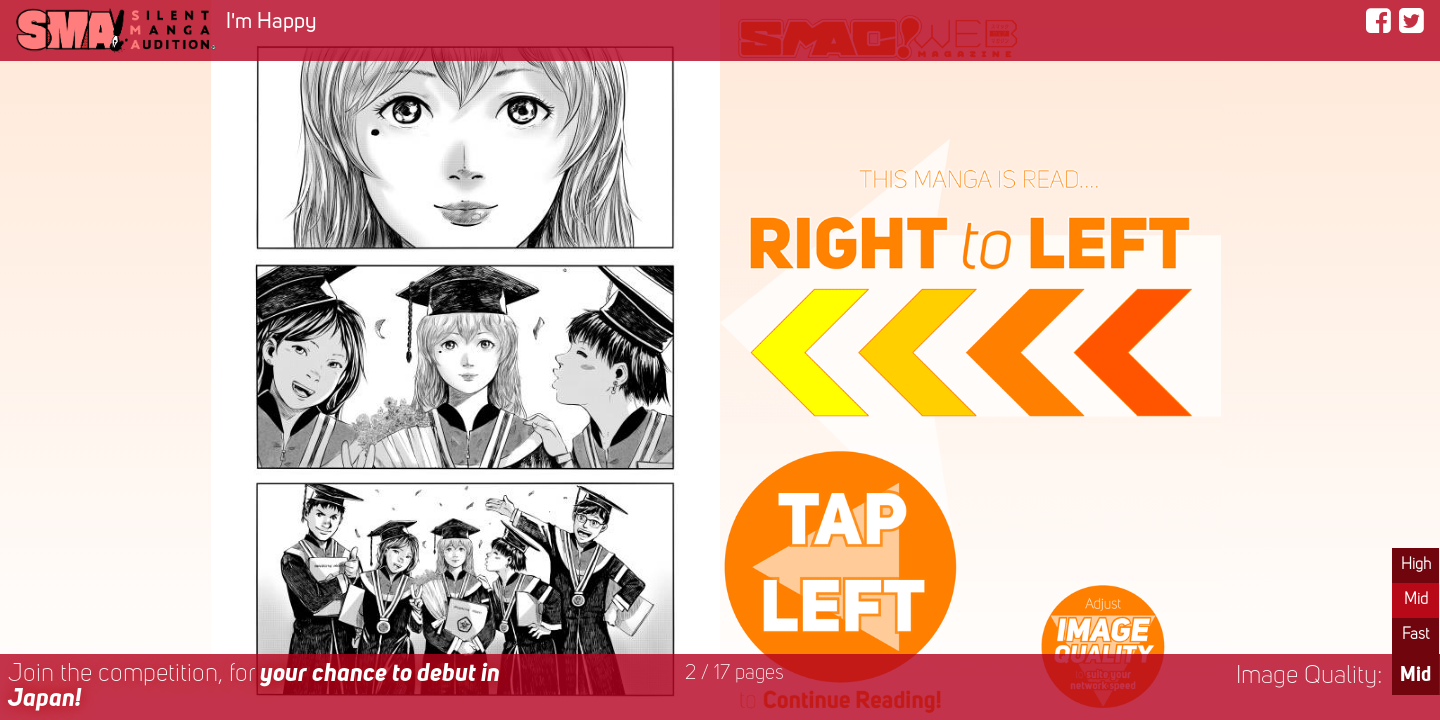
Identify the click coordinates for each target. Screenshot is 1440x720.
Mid (1416, 600)
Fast (1415, 635)
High (1416, 565)
